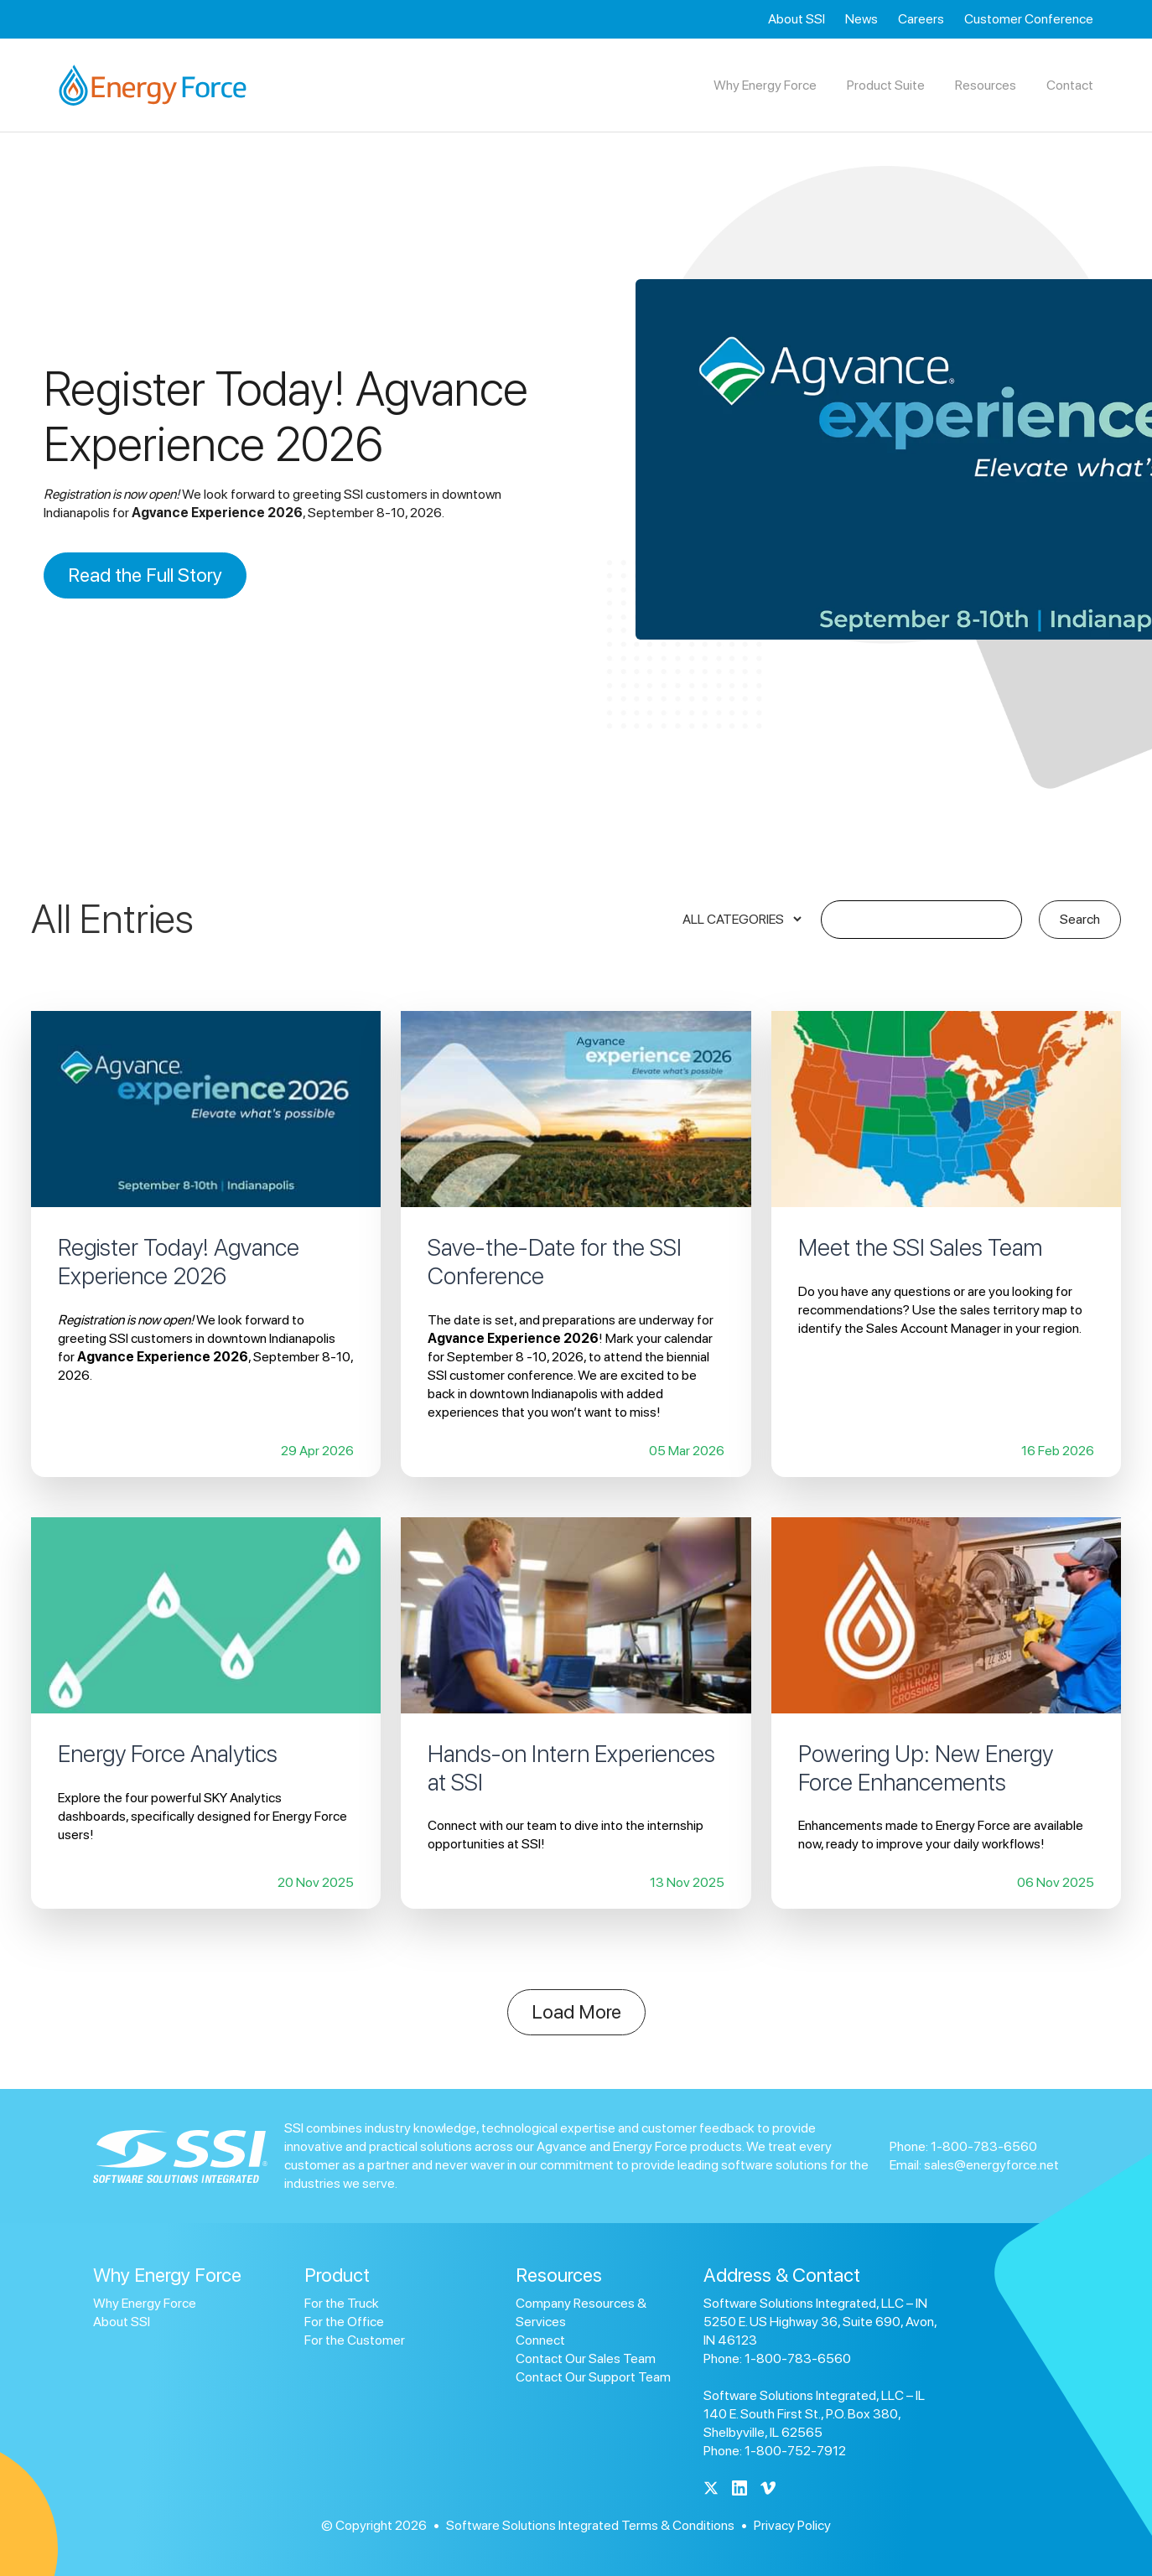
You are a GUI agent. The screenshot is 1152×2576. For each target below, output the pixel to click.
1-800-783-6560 (984, 2146)
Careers (921, 19)
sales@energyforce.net (991, 2165)
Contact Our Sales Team (586, 2358)
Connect (540, 2340)
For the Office (344, 2322)
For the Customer (354, 2340)
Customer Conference (1028, 19)
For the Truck (341, 2303)
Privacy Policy (792, 2525)
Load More (576, 2012)
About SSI (796, 19)
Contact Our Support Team (593, 2377)
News (861, 19)
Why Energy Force (144, 2303)
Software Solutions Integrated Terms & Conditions (590, 2525)
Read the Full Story (145, 575)
